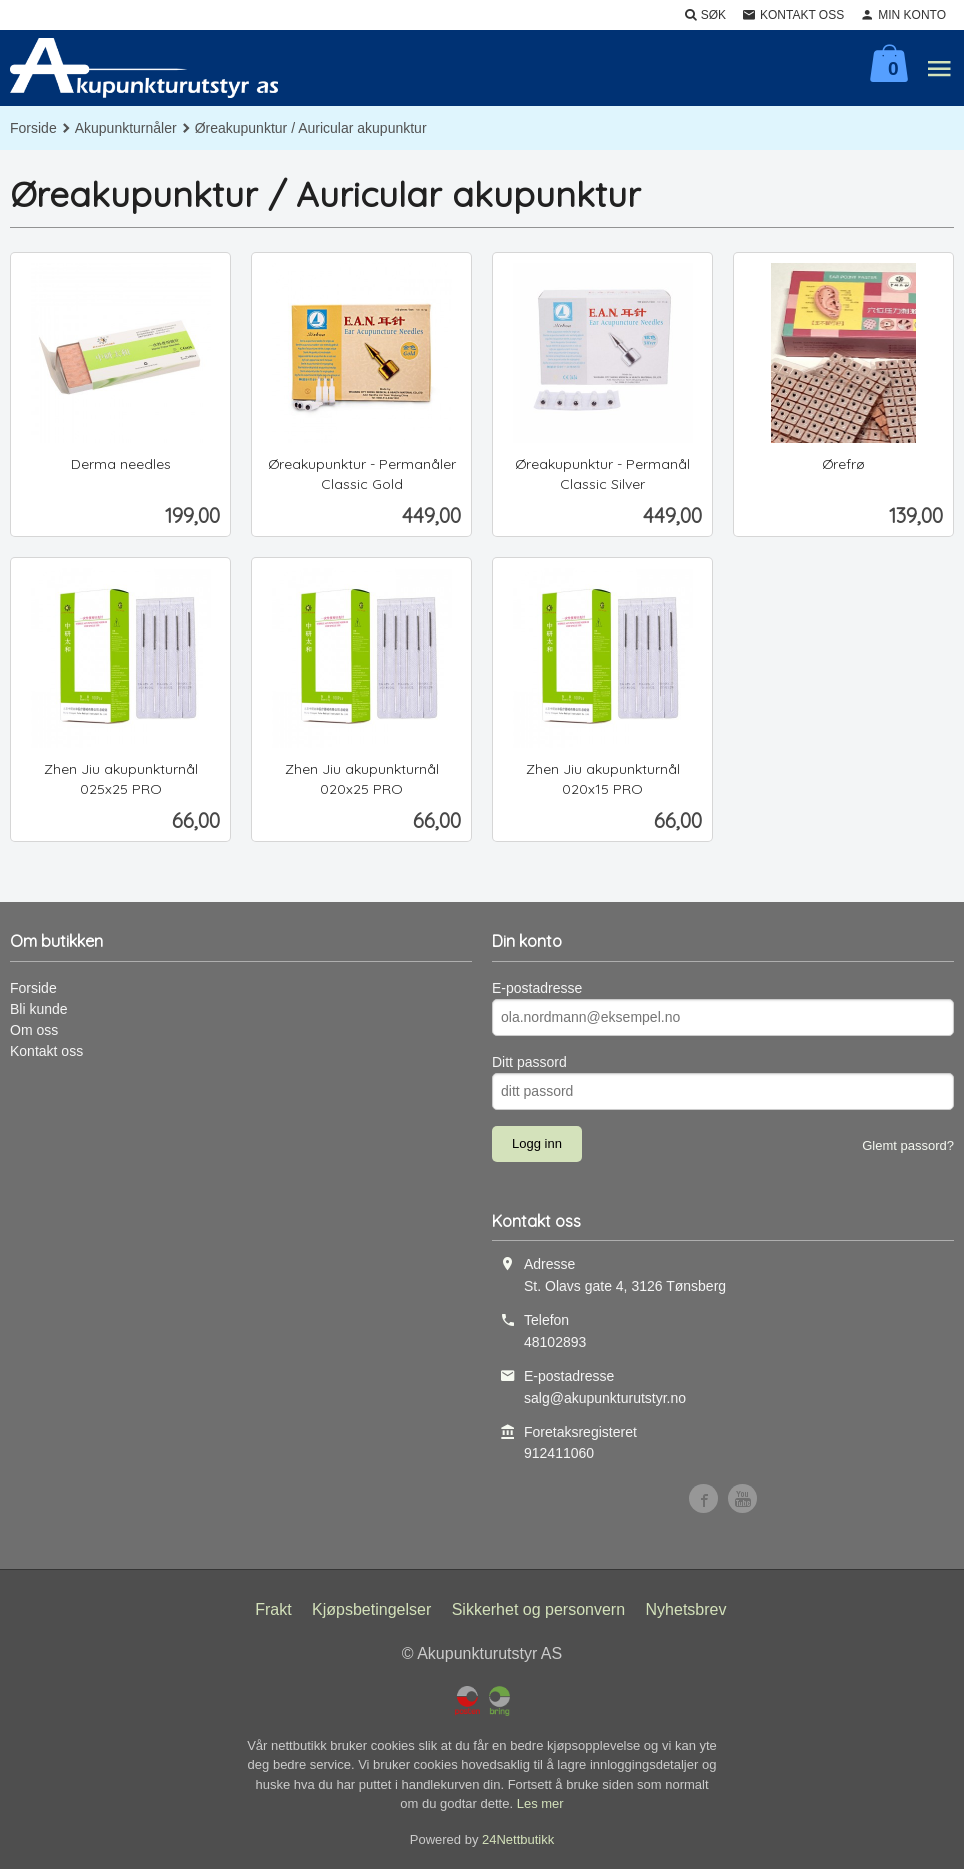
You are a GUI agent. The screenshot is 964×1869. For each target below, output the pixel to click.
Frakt (273, 1609)
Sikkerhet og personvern (538, 1609)
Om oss (34, 1030)
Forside (33, 128)
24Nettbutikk (518, 1839)
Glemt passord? (908, 1145)
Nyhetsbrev (686, 1609)
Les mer (540, 1803)
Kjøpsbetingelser (371, 1609)
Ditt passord (529, 1062)
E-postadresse (537, 988)
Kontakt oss (46, 1051)
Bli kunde (39, 1009)
